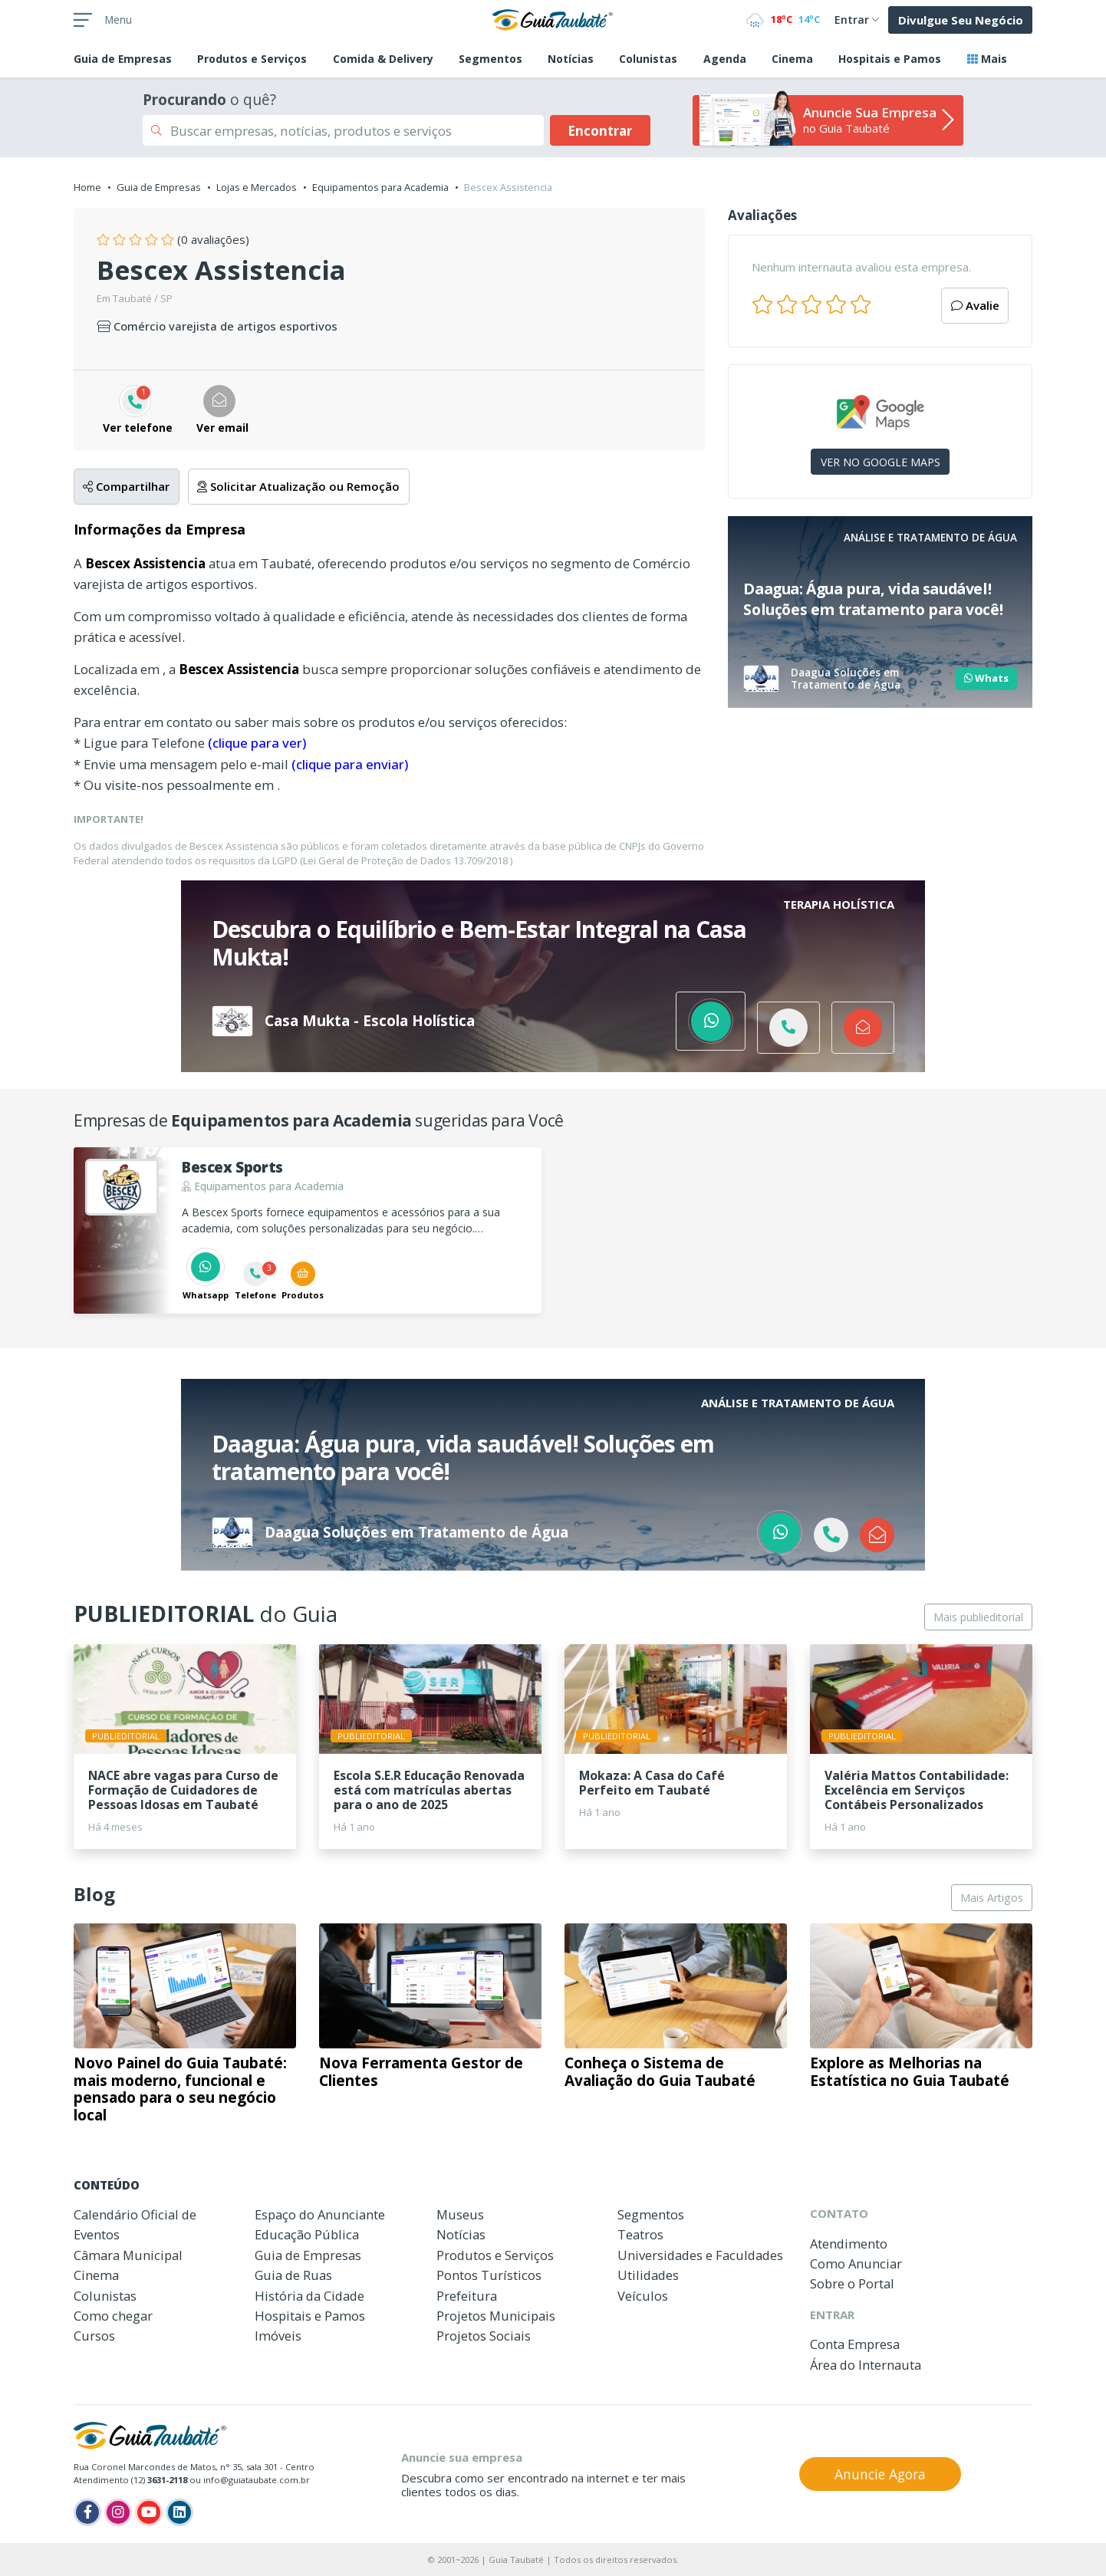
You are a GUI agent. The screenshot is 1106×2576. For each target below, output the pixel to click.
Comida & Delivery (383, 58)
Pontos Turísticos (488, 2275)
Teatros (640, 2234)
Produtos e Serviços (252, 58)
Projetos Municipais (495, 2315)
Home (87, 187)
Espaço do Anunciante (320, 2214)
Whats (986, 678)
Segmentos (490, 58)
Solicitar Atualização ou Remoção (298, 486)
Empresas (123, 58)
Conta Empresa (855, 2344)
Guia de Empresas (159, 187)
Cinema (792, 58)
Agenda (724, 58)
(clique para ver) (257, 743)
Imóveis (278, 2335)
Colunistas (648, 58)
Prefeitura (466, 2296)
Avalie (975, 305)
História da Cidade (309, 2296)
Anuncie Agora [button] (880, 2474)
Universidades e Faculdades (700, 2255)
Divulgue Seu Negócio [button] (960, 20)
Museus (460, 2214)
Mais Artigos (991, 1897)
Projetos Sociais (483, 2335)
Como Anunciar (856, 2263)
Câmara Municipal (128, 2255)
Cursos (94, 2335)
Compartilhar (126, 486)
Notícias (571, 58)
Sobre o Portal (852, 2283)
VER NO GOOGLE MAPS (880, 462)
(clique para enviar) (349, 764)
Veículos (642, 2296)
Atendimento (848, 2243)
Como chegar (113, 2315)
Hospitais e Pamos (889, 58)
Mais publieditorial (978, 1617)
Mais (987, 58)
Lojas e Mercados (256, 187)
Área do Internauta (865, 2365)
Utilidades (648, 2275)
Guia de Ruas (293, 2275)
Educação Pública (307, 2234)
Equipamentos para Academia (380, 187)
